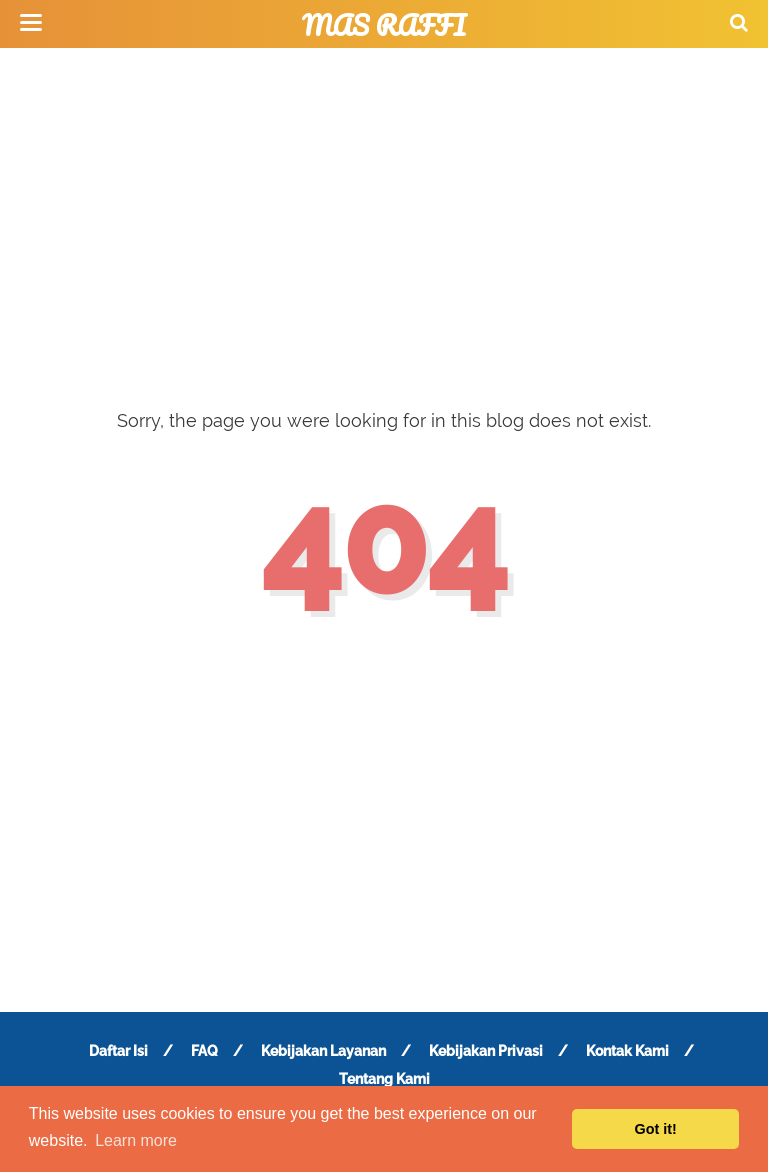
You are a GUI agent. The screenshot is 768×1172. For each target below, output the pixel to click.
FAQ (204, 1051)
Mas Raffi (384, 25)
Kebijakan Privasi (486, 1051)
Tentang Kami (384, 1079)
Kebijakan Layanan (323, 1051)
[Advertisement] (384, 210)
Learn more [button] (136, 1140)
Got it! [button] (656, 1129)
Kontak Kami (627, 1051)
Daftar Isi (118, 1051)
